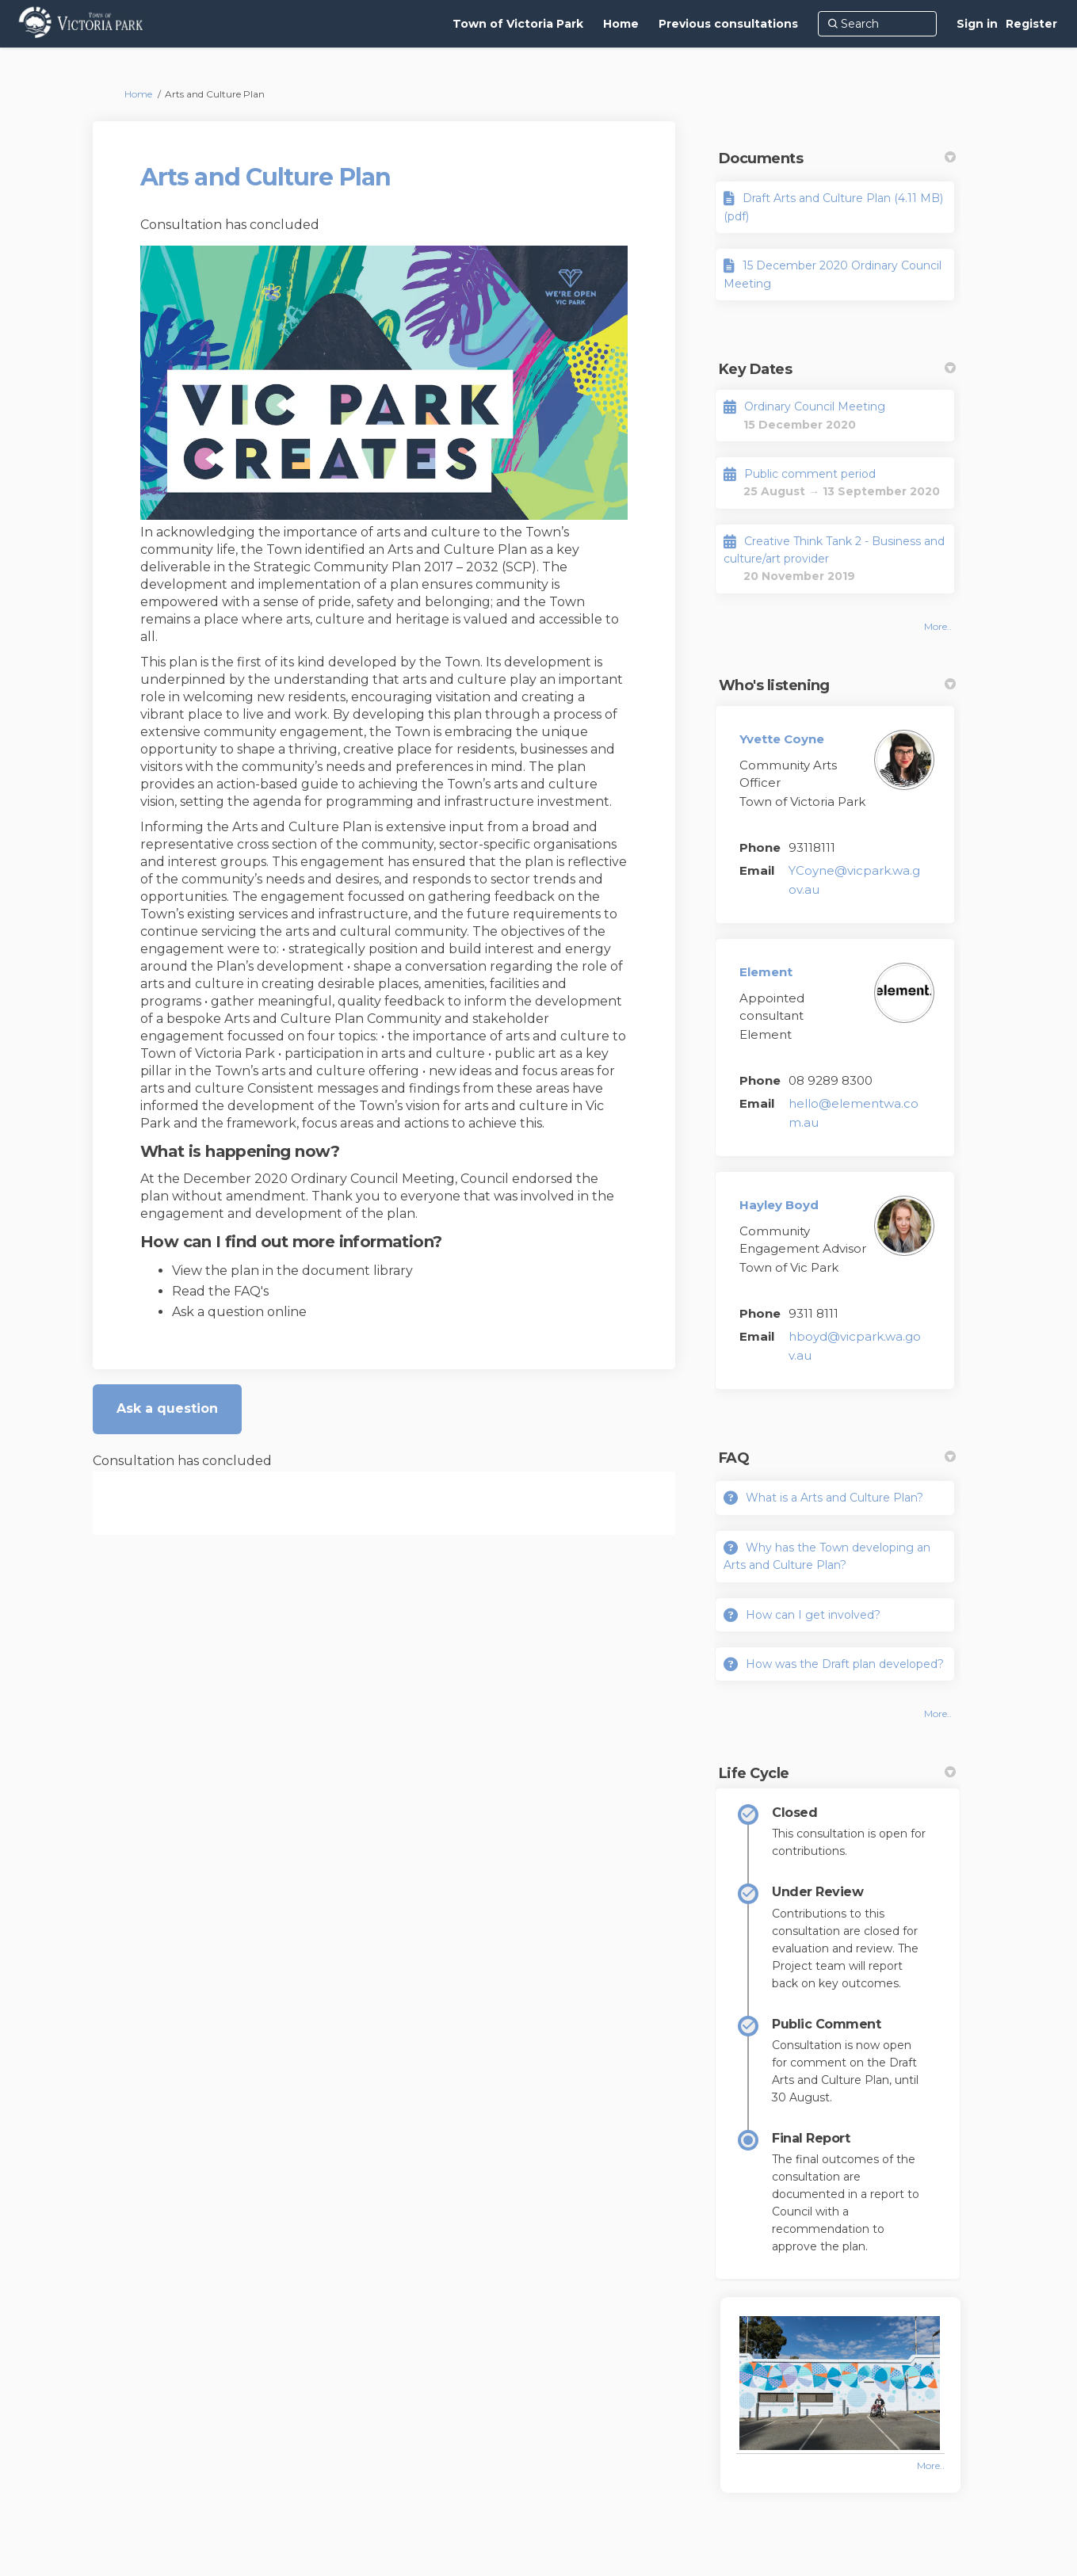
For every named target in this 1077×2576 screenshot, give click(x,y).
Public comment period (810, 474)
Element (765, 971)
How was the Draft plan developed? (845, 1664)
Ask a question (167, 1408)
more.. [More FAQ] (938, 1713)
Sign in (977, 24)
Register (1031, 24)
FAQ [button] (837, 1458)
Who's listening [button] (837, 685)
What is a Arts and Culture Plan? (834, 1497)
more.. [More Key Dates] (938, 626)
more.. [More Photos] (931, 2465)
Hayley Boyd (779, 1204)
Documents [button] (837, 158)
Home (138, 94)
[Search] (877, 23)
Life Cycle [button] (837, 1773)
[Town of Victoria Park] (518, 23)
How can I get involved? (813, 1615)
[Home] (621, 23)
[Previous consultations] (728, 23)
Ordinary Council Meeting (814, 406)
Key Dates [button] (837, 369)
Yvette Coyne (781, 738)
